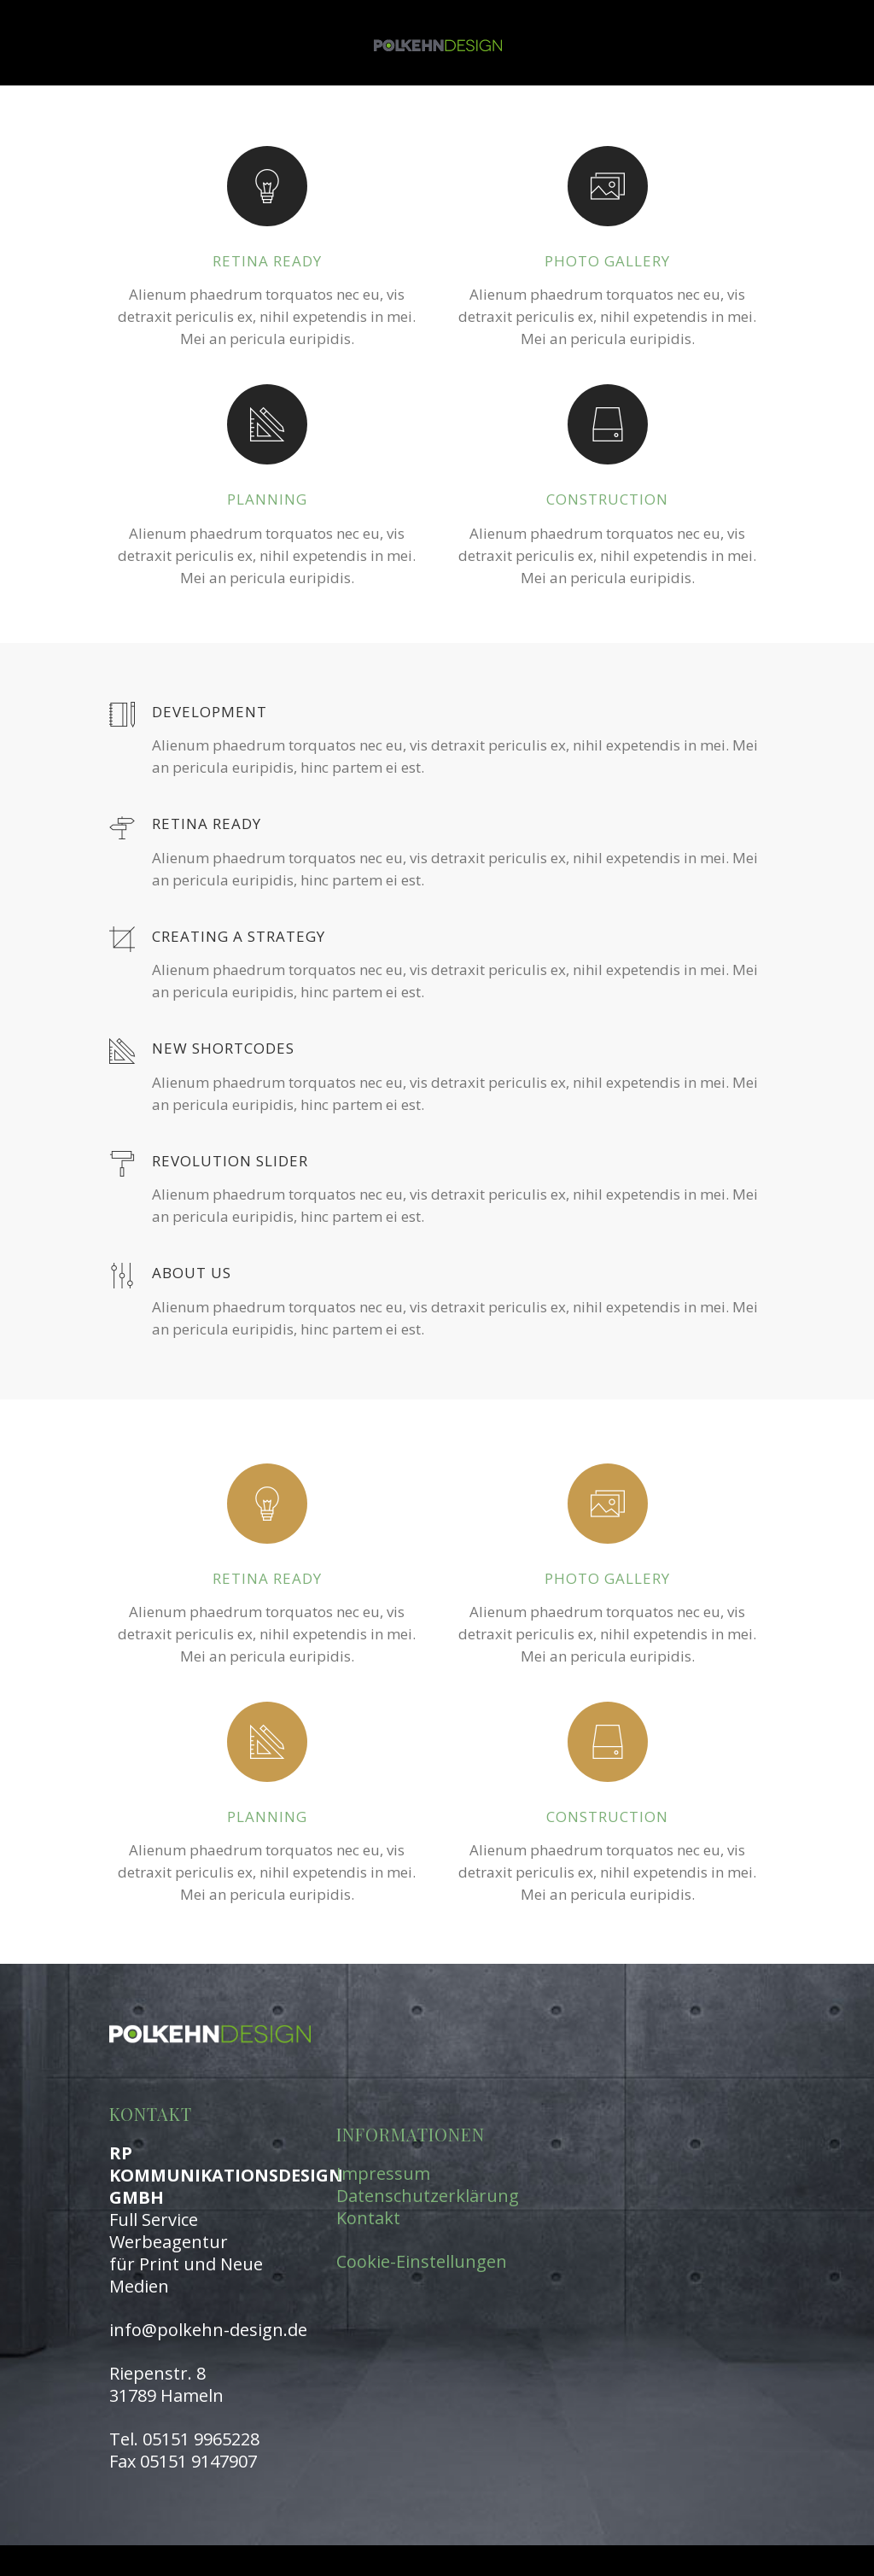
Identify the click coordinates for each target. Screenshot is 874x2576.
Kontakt (368, 2217)
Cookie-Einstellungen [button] (421, 2261)
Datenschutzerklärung (427, 2195)
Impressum (383, 2173)
